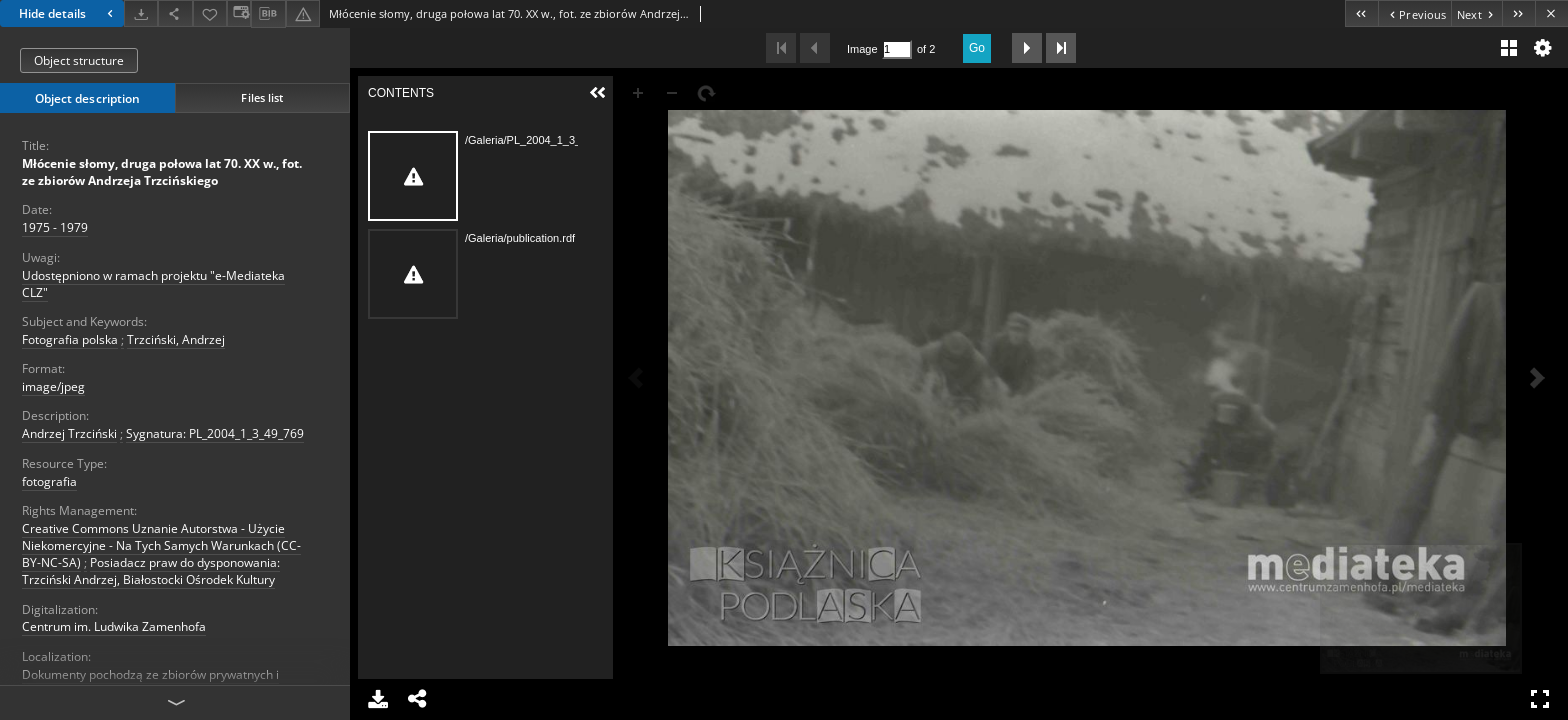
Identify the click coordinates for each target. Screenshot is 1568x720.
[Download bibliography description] (268, 14)
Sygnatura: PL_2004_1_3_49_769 (215, 433)
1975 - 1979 (55, 227)
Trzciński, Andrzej (176, 339)
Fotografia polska (70, 339)
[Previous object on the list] (1414, 13)
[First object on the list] (1361, 13)
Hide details (68, 13)
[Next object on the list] (1476, 13)
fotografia (49, 481)
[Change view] (239, 13)
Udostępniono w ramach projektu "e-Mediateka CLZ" (153, 284)
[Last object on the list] (1518, 13)
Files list (262, 97)
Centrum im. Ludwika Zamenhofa (114, 626)
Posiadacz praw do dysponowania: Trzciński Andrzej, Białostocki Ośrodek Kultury (151, 571)
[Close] (1551, 13)
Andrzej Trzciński (69, 433)
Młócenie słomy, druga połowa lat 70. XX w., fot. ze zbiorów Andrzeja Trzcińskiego (162, 172)
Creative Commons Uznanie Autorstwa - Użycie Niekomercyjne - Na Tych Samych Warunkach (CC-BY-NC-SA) (161, 545)
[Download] (141, 13)
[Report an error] (303, 13)
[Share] (175, 13)
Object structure (79, 60)
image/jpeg (53, 386)
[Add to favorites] (210, 13)
